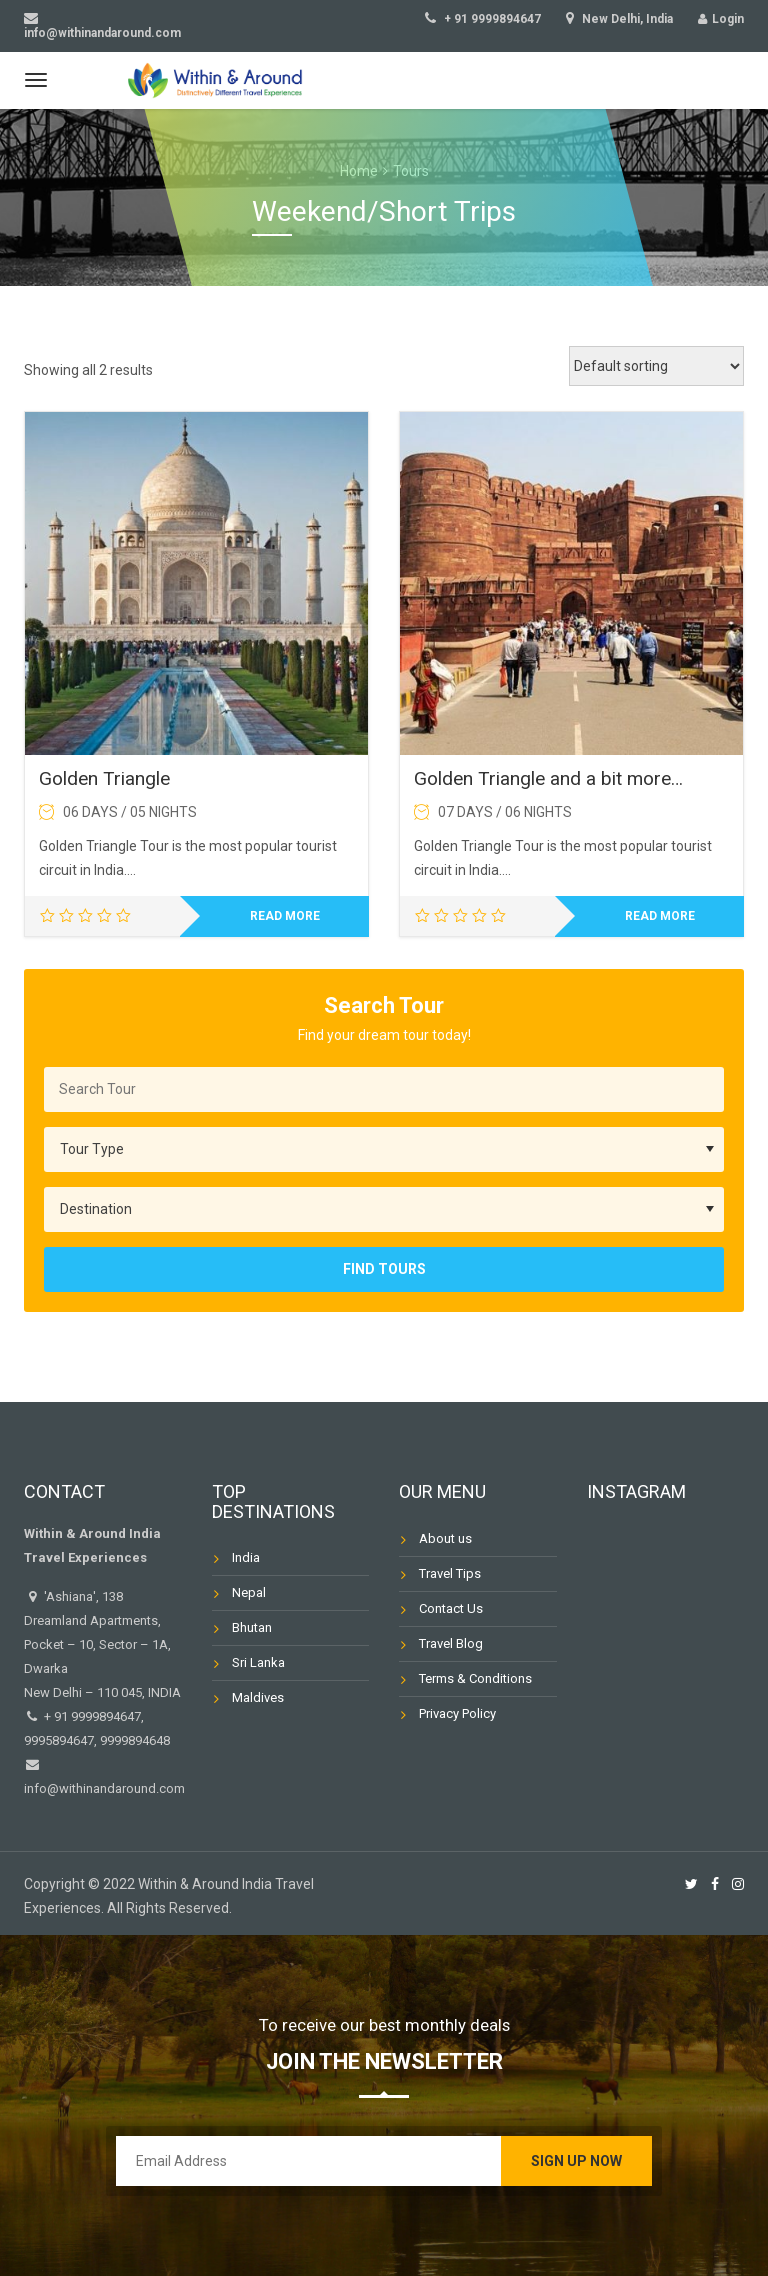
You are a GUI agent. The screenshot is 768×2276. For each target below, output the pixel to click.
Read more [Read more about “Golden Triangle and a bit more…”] (660, 916)
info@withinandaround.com (104, 1788)
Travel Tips (450, 1573)
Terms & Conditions (475, 1678)
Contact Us (451, 1608)
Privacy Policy (457, 1713)
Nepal (249, 1592)
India (246, 1557)
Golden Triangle (104, 778)
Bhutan (252, 1627)
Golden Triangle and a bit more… (548, 778)
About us (445, 1538)
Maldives (258, 1697)
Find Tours (384, 1269)
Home (359, 171)
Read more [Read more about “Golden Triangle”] (285, 916)
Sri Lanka (258, 1662)
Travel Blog (451, 1643)
